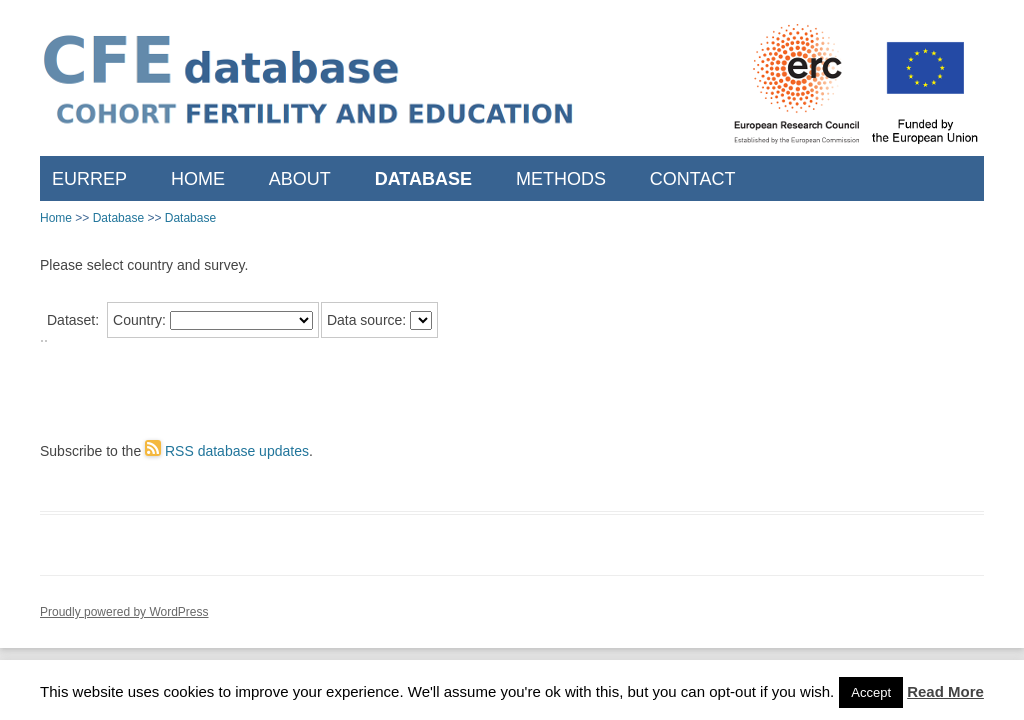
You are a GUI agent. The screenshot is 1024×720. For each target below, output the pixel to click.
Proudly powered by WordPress (124, 612)
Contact (693, 179)
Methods (561, 179)
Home (198, 179)
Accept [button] (871, 692)
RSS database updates (227, 451)
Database (423, 179)
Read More (945, 691)
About (300, 179)
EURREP (89, 179)
